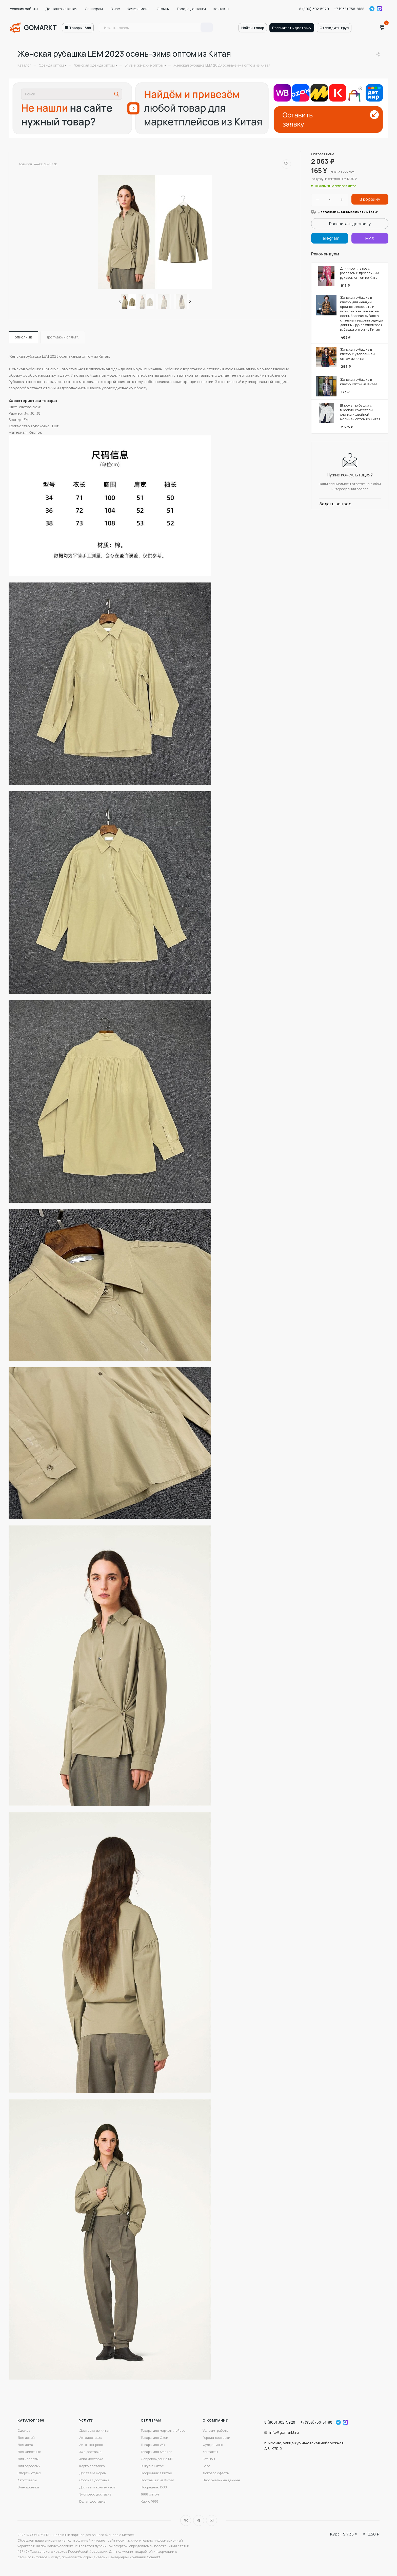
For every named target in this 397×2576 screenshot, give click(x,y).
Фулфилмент (138, 8)
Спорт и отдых (29, 2473)
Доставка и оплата (63, 337)
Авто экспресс (91, 2444)
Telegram (371, 8)
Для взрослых (28, 2466)
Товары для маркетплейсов (163, 2430)
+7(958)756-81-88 (316, 2422)
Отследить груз (334, 27)
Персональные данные (221, 2480)
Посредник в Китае (156, 2473)
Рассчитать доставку (291, 27)
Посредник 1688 (154, 2487)
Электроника (28, 2487)
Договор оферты (216, 2473)
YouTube (211, 2520)
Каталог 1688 (30, 2420)
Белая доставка (92, 2501)
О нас (115, 8)
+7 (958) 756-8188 (349, 8)
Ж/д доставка (90, 2451)
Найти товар (252, 27)
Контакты (221, 8)
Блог (206, 2466)
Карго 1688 (149, 2501)
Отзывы (163, 8)
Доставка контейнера (97, 2487)
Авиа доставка (91, 2459)
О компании (216, 2420)
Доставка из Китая (61, 8)
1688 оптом (150, 2494)
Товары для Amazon (156, 2451)
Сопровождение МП (157, 2459)
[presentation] (119, 301)
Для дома (25, 2444)
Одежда (23, 2430)
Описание (23, 337)
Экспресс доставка (95, 2494)
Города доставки (191, 8)
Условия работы (24, 8)
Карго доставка (92, 2466)
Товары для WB (153, 2444)
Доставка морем (92, 2473)
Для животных (29, 2451)
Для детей (26, 2437)
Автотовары (27, 2480)
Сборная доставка (94, 2480)
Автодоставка (90, 2437)
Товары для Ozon (154, 2437)
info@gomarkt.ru (284, 2432)
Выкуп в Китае (152, 2466)
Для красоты (27, 2459)
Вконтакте (185, 2520)
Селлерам (94, 8)
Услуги (86, 2420)
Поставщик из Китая (157, 2480)
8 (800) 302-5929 (314, 8)
